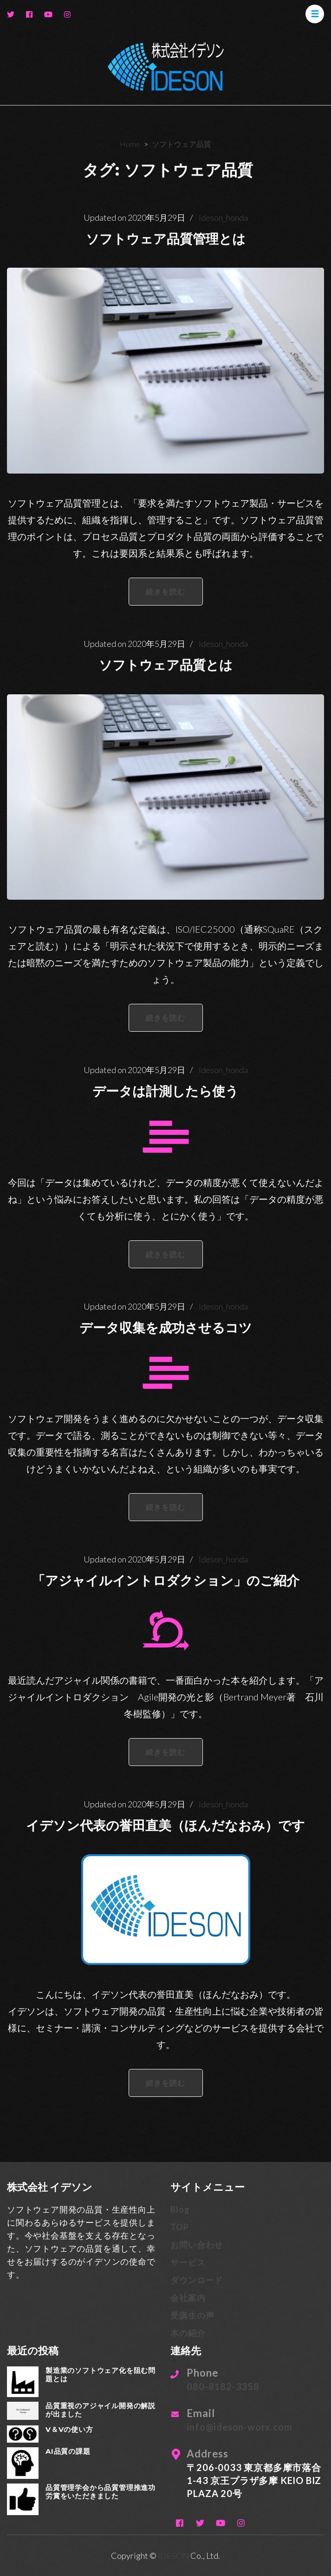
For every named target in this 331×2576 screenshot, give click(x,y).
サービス (187, 2262)
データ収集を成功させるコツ (165, 1328)
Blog (179, 2209)
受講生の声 (192, 2315)
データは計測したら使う (165, 1091)
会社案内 (187, 2298)
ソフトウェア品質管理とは (166, 239)
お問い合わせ (196, 2245)
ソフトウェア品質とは (166, 665)
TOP (179, 2227)
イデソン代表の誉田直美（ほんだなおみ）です (165, 1825)
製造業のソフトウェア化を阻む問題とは (100, 2374)
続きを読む (166, 591)
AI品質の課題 (68, 2451)
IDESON (173, 2555)
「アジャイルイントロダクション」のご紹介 (165, 1580)
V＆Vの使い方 (69, 2429)
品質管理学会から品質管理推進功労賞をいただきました (100, 2491)
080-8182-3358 (223, 2386)
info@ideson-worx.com (239, 2426)
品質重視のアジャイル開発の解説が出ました (100, 2409)
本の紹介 (187, 2333)
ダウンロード (196, 2280)
